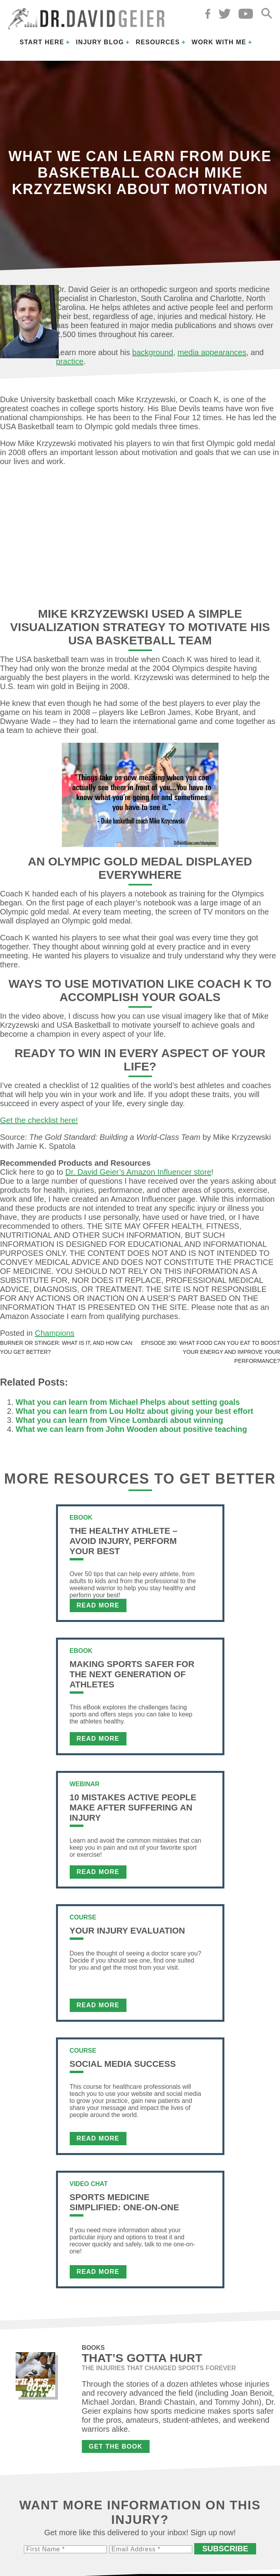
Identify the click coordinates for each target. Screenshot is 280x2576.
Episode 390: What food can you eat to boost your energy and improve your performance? (210, 1352)
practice (69, 361)
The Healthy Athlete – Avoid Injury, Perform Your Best (123, 1541)
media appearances (211, 352)
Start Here (42, 42)
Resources (157, 42)
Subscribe (225, 2548)
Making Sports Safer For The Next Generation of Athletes (132, 1674)
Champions (54, 1333)
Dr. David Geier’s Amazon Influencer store (138, 1172)
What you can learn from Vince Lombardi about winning (119, 1420)
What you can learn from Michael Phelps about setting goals (128, 1402)
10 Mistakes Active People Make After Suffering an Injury (133, 1807)
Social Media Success (123, 2064)
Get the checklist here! (39, 1120)
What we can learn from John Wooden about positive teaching (131, 1429)
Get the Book (116, 2446)
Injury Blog (100, 42)
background (152, 352)
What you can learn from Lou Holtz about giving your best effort (134, 1411)
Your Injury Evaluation (127, 1931)
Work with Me (218, 42)
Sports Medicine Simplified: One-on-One (124, 2202)
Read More (98, 1605)
